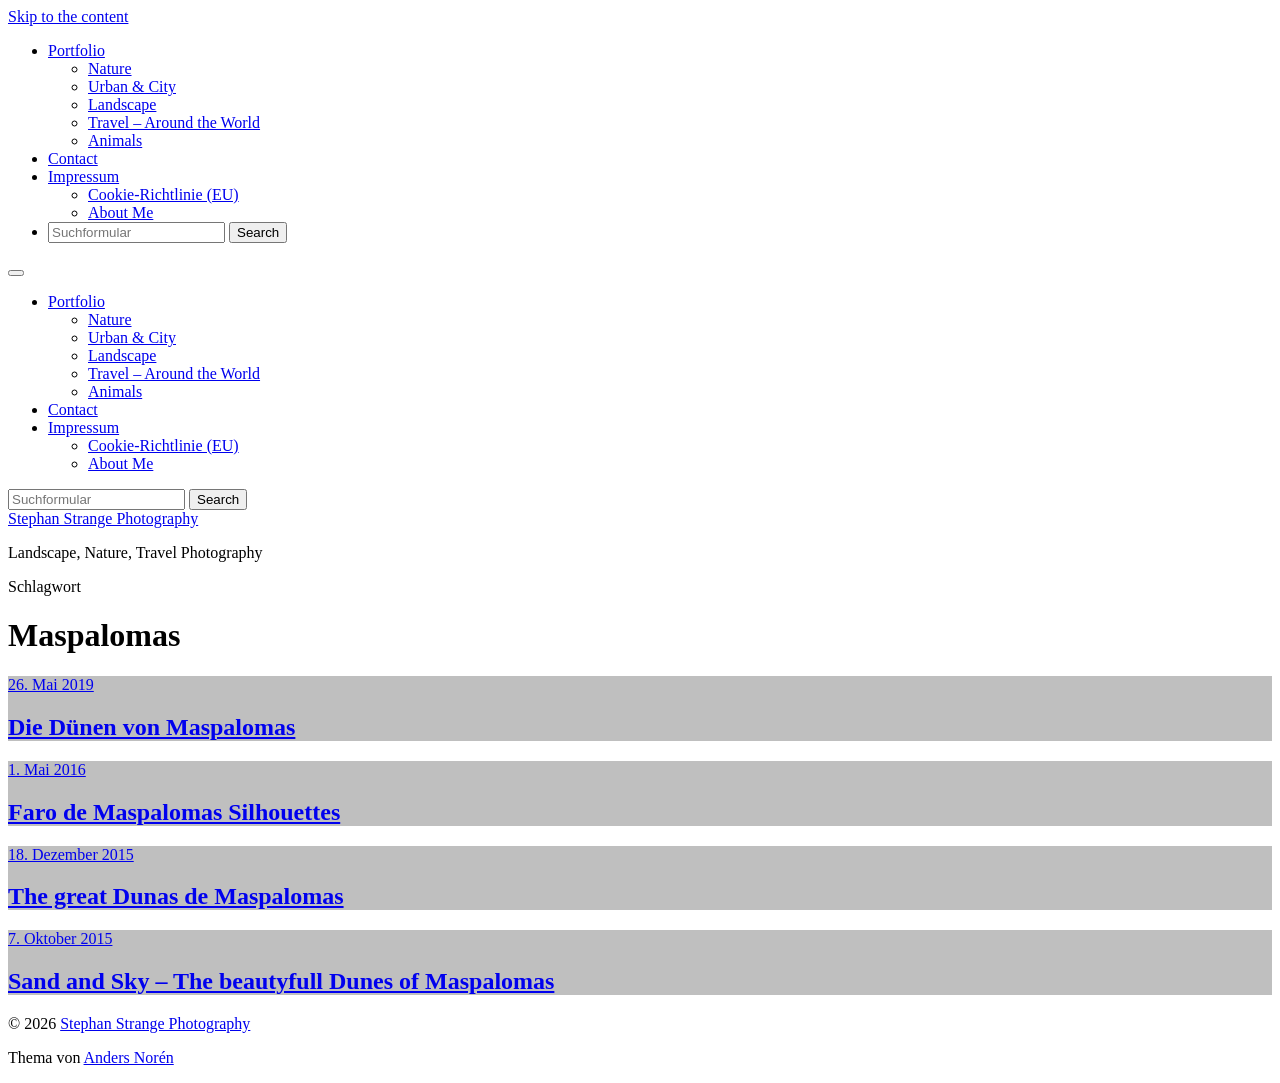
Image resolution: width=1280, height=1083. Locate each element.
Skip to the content (68, 16)
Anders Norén (129, 1057)
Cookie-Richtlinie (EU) (163, 194)
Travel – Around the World (174, 122)
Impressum (83, 176)
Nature (110, 68)
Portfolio (76, 50)
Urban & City (132, 86)
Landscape (122, 104)
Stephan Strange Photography (103, 518)
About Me (120, 212)
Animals (115, 140)
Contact (73, 158)
